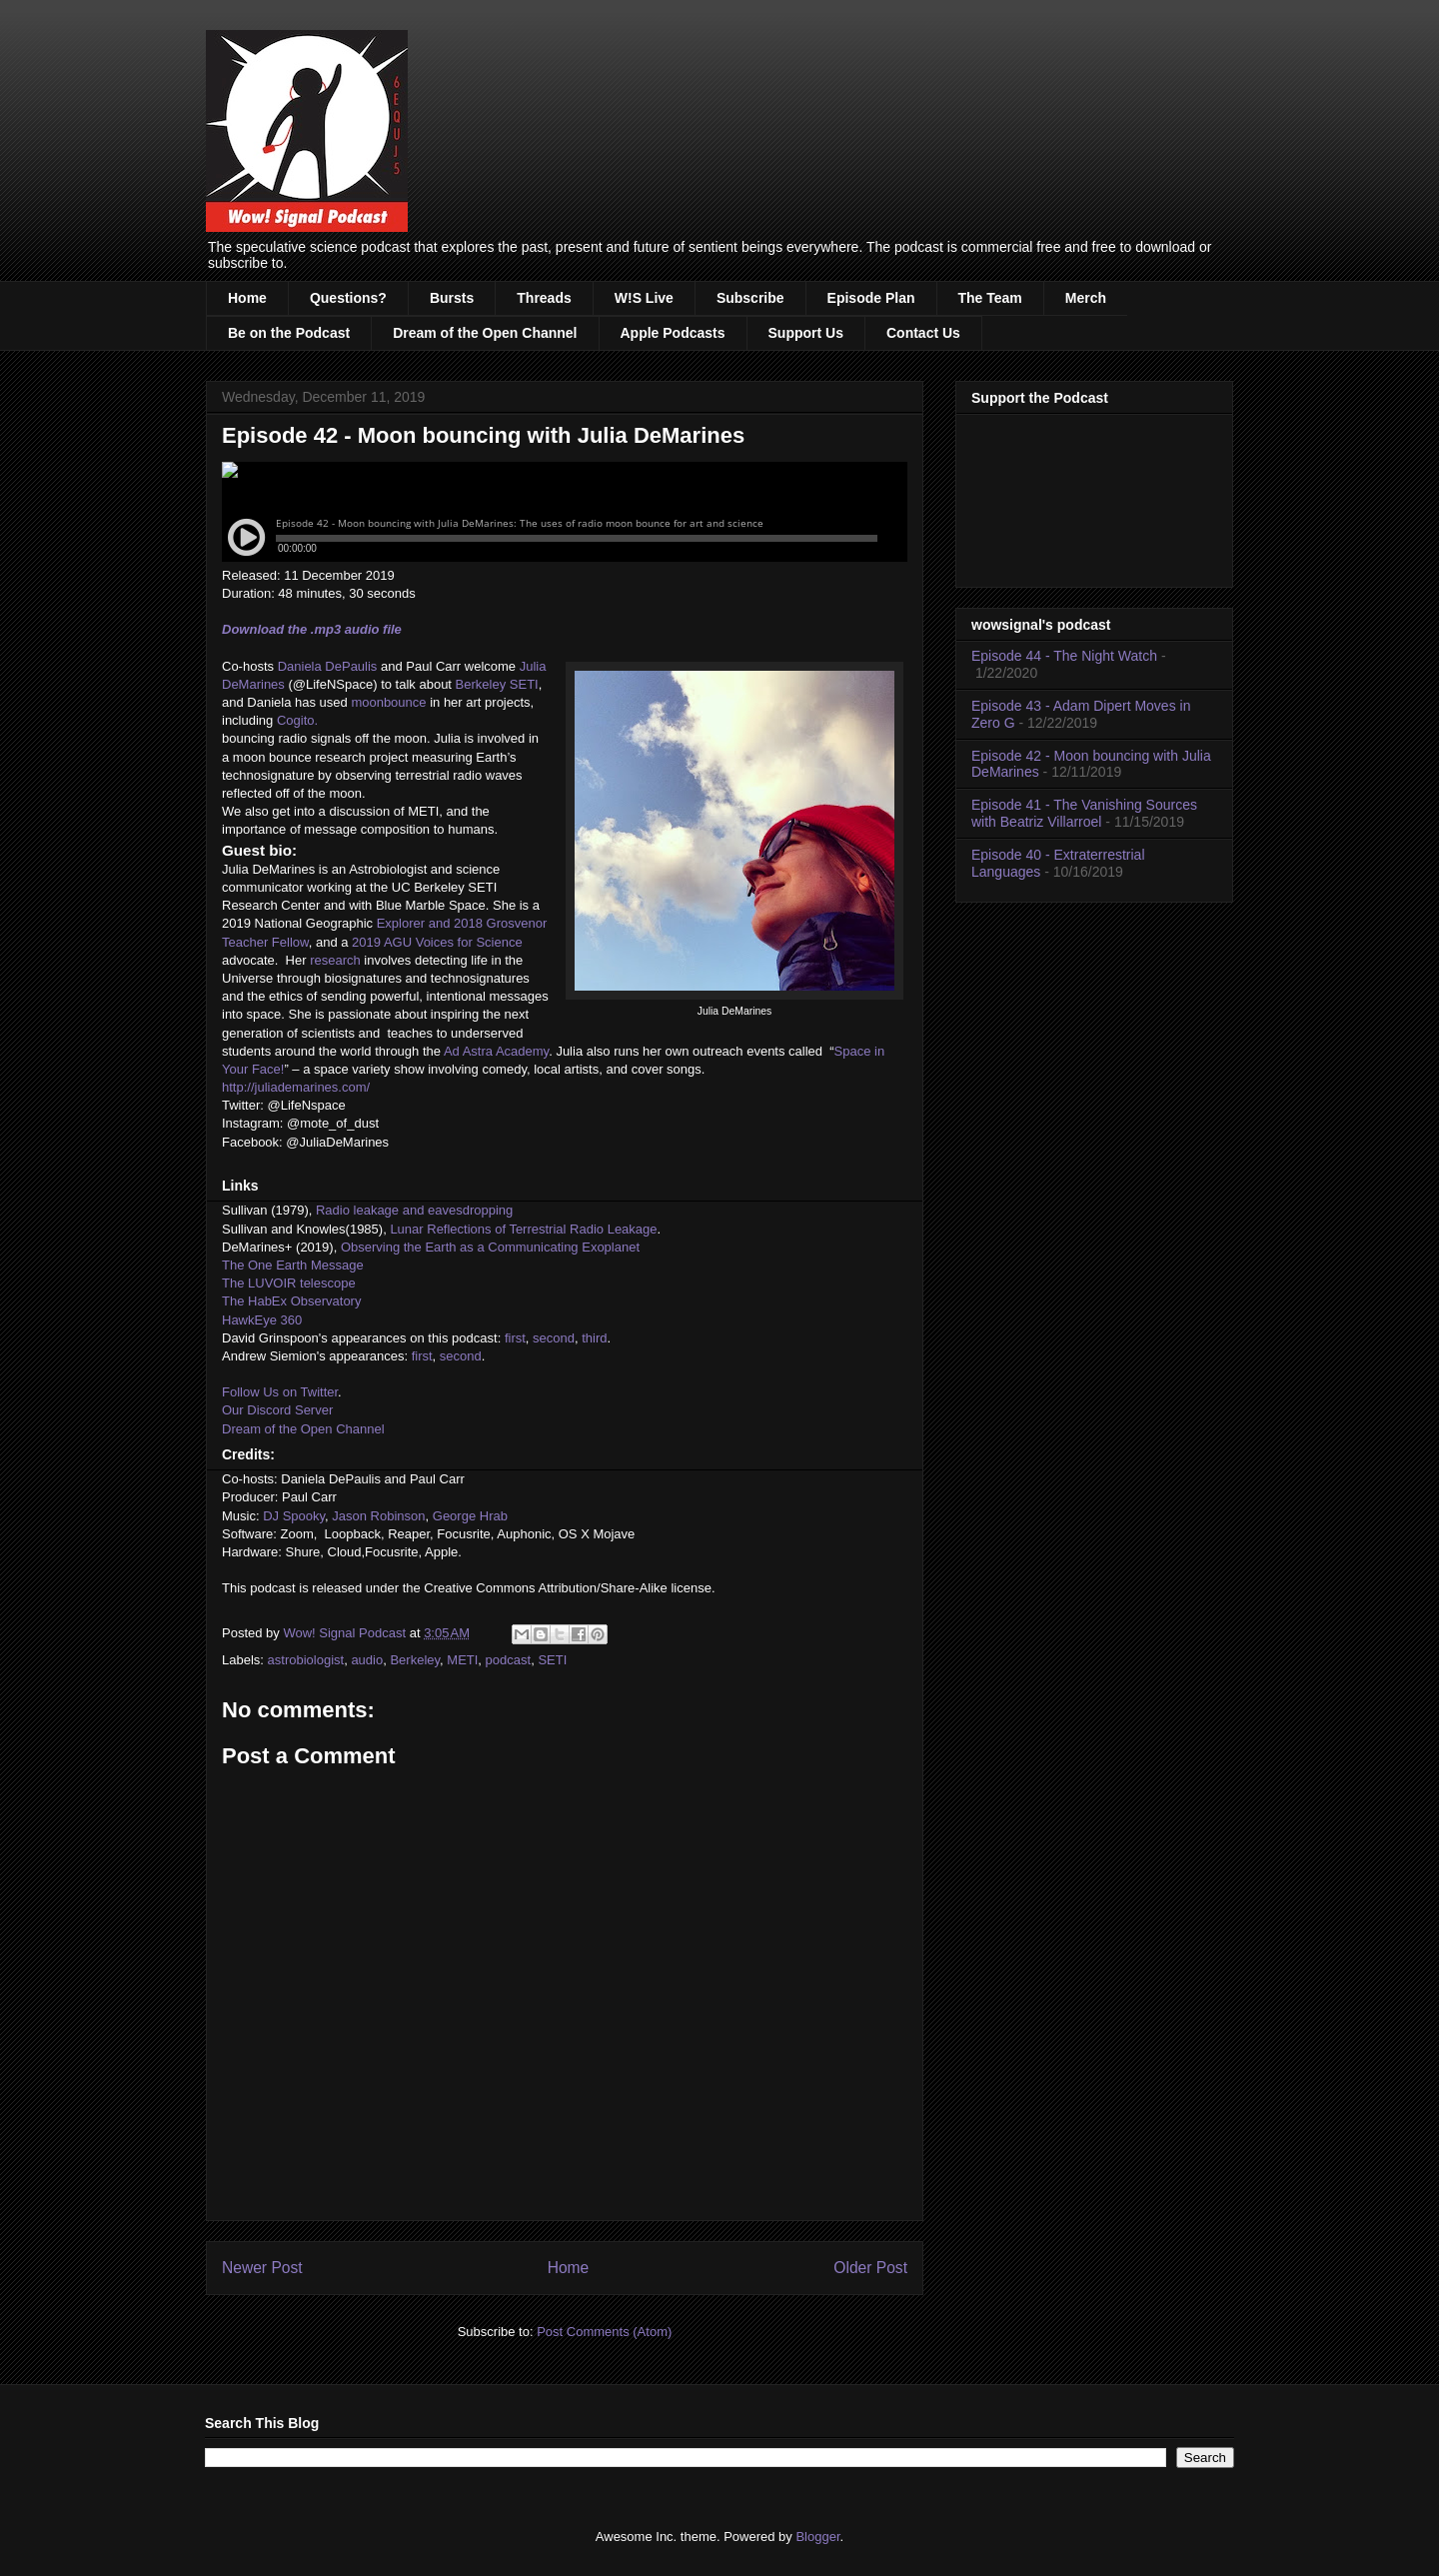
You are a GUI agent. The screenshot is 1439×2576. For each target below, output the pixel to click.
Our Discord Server (277, 1409)
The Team (990, 298)
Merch (1085, 298)
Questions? (348, 298)
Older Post (870, 2267)
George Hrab (470, 1515)
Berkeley (415, 1659)
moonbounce (388, 702)
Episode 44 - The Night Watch (1064, 656)
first (515, 1337)
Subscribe (750, 298)
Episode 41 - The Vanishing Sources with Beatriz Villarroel (1084, 813)
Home (247, 298)
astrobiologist (306, 1659)
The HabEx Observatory (291, 1300)
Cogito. (297, 720)
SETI (552, 1659)
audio (367, 1659)
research (335, 960)
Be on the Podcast (289, 333)
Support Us (805, 333)
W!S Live (644, 298)
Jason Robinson (378, 1515)
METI (462, 1659)
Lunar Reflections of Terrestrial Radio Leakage (523, 1229)
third (594, 1337)
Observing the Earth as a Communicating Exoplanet (490, 1247)
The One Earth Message (293, 1265)
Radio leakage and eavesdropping (414, 1210)
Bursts (452, 298)
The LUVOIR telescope (289, 1283)
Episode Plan (871, 298)
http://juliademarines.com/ (296, 1087)
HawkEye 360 (262, 1319)
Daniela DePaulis (328, 666)
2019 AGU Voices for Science (437, 942)
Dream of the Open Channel (485, 333)
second (554, 1337)
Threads (544, 298)
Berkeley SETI (497, 684)
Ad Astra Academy (496, 1051)
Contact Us (923, 333)
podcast (509, 1659)
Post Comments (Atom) (604, 2331)
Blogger (817, 2536)
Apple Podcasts (673, 333)
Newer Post (262, 2267)
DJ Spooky (294, 1515)
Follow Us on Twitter (280, 1391)
